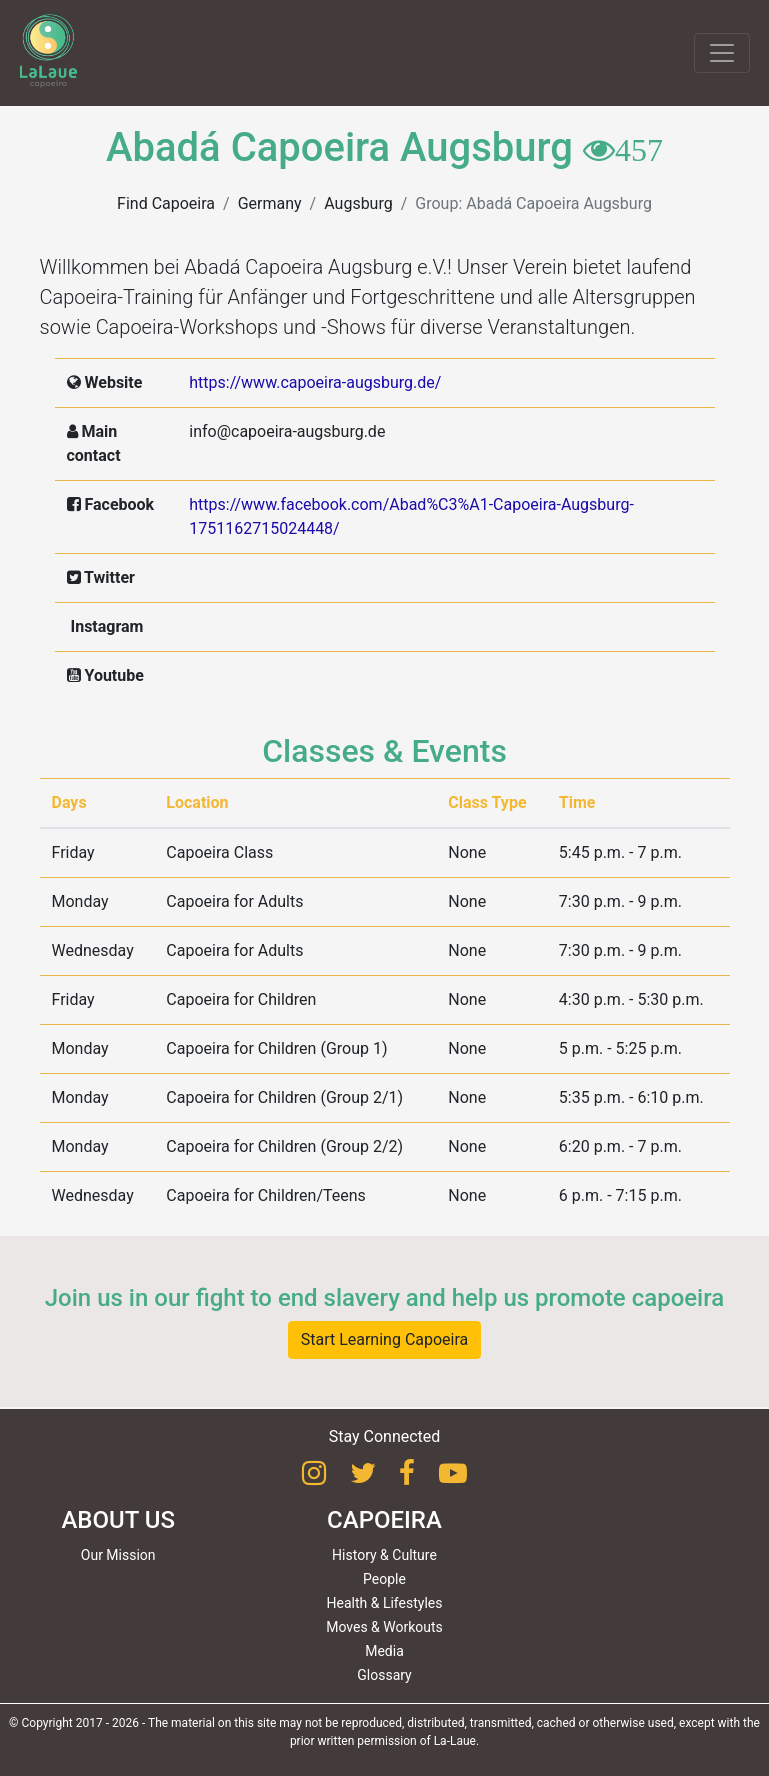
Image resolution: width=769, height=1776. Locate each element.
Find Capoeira (166, 203)
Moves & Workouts (384, 1627)
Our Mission (118, 1555)
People (384, 1579)
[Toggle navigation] (722, 53)
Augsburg (358, 203)
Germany (270, 203)
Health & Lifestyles (385, 1603)
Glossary (384, 1675)
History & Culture (384, 1555)
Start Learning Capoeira (385, 1339)
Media (384, 1651)
